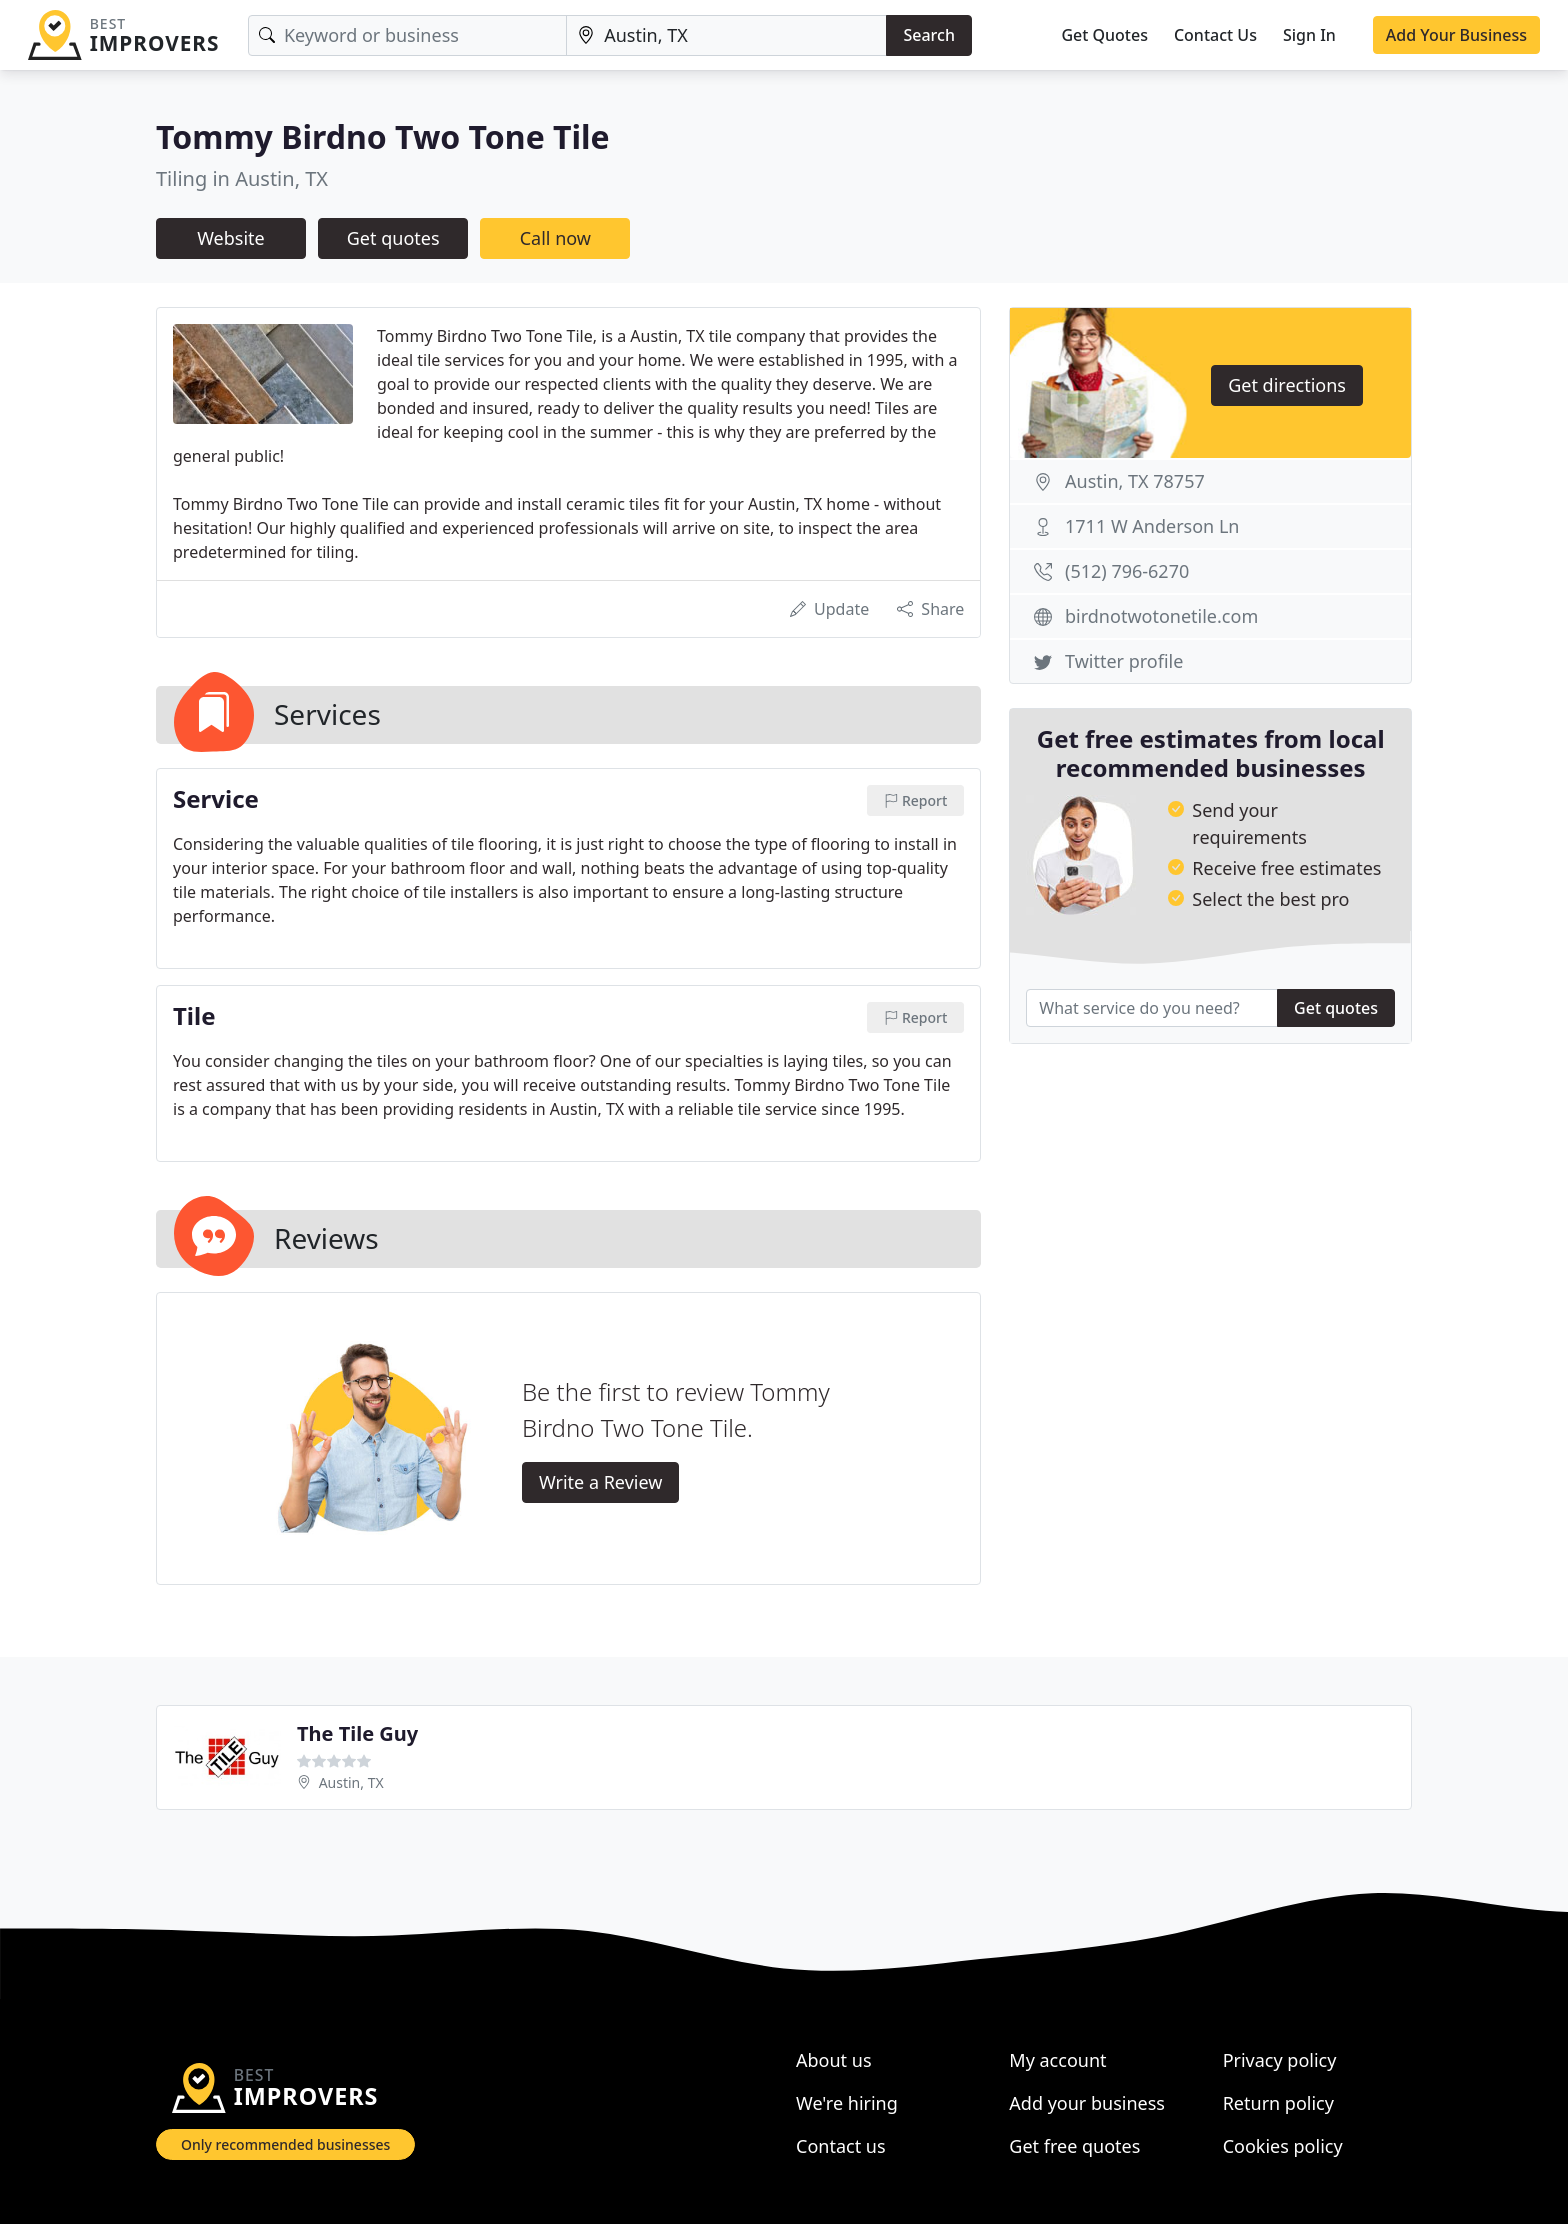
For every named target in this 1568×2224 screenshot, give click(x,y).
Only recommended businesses (285, 2144)
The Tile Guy (357, 1733)
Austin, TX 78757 (1135, 481)
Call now (555, 238)
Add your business (1087, 2103)
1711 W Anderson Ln (1152, 526)
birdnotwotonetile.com (1161, 616)
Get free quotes (1074, 2146)
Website (231, 238)
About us (834, 2060)
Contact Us (1215, 35)
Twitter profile (1124, 661)
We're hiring (847, 2103)
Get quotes (393, 238)
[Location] (726, 35)
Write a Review (600, 1482)
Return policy (1278, 2103)
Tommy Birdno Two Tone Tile (383, 136)
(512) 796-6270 (1127, 571)
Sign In (1309, 35)
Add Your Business (1456, 35)
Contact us (841, 2146)
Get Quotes (1104, 35)
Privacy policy (1280, 2060)
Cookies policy (1283, 2146)
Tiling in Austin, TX (242, 178)
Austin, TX (351, 1782)
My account (1057, 2060)
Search (928, 35)
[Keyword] (407, 35)
